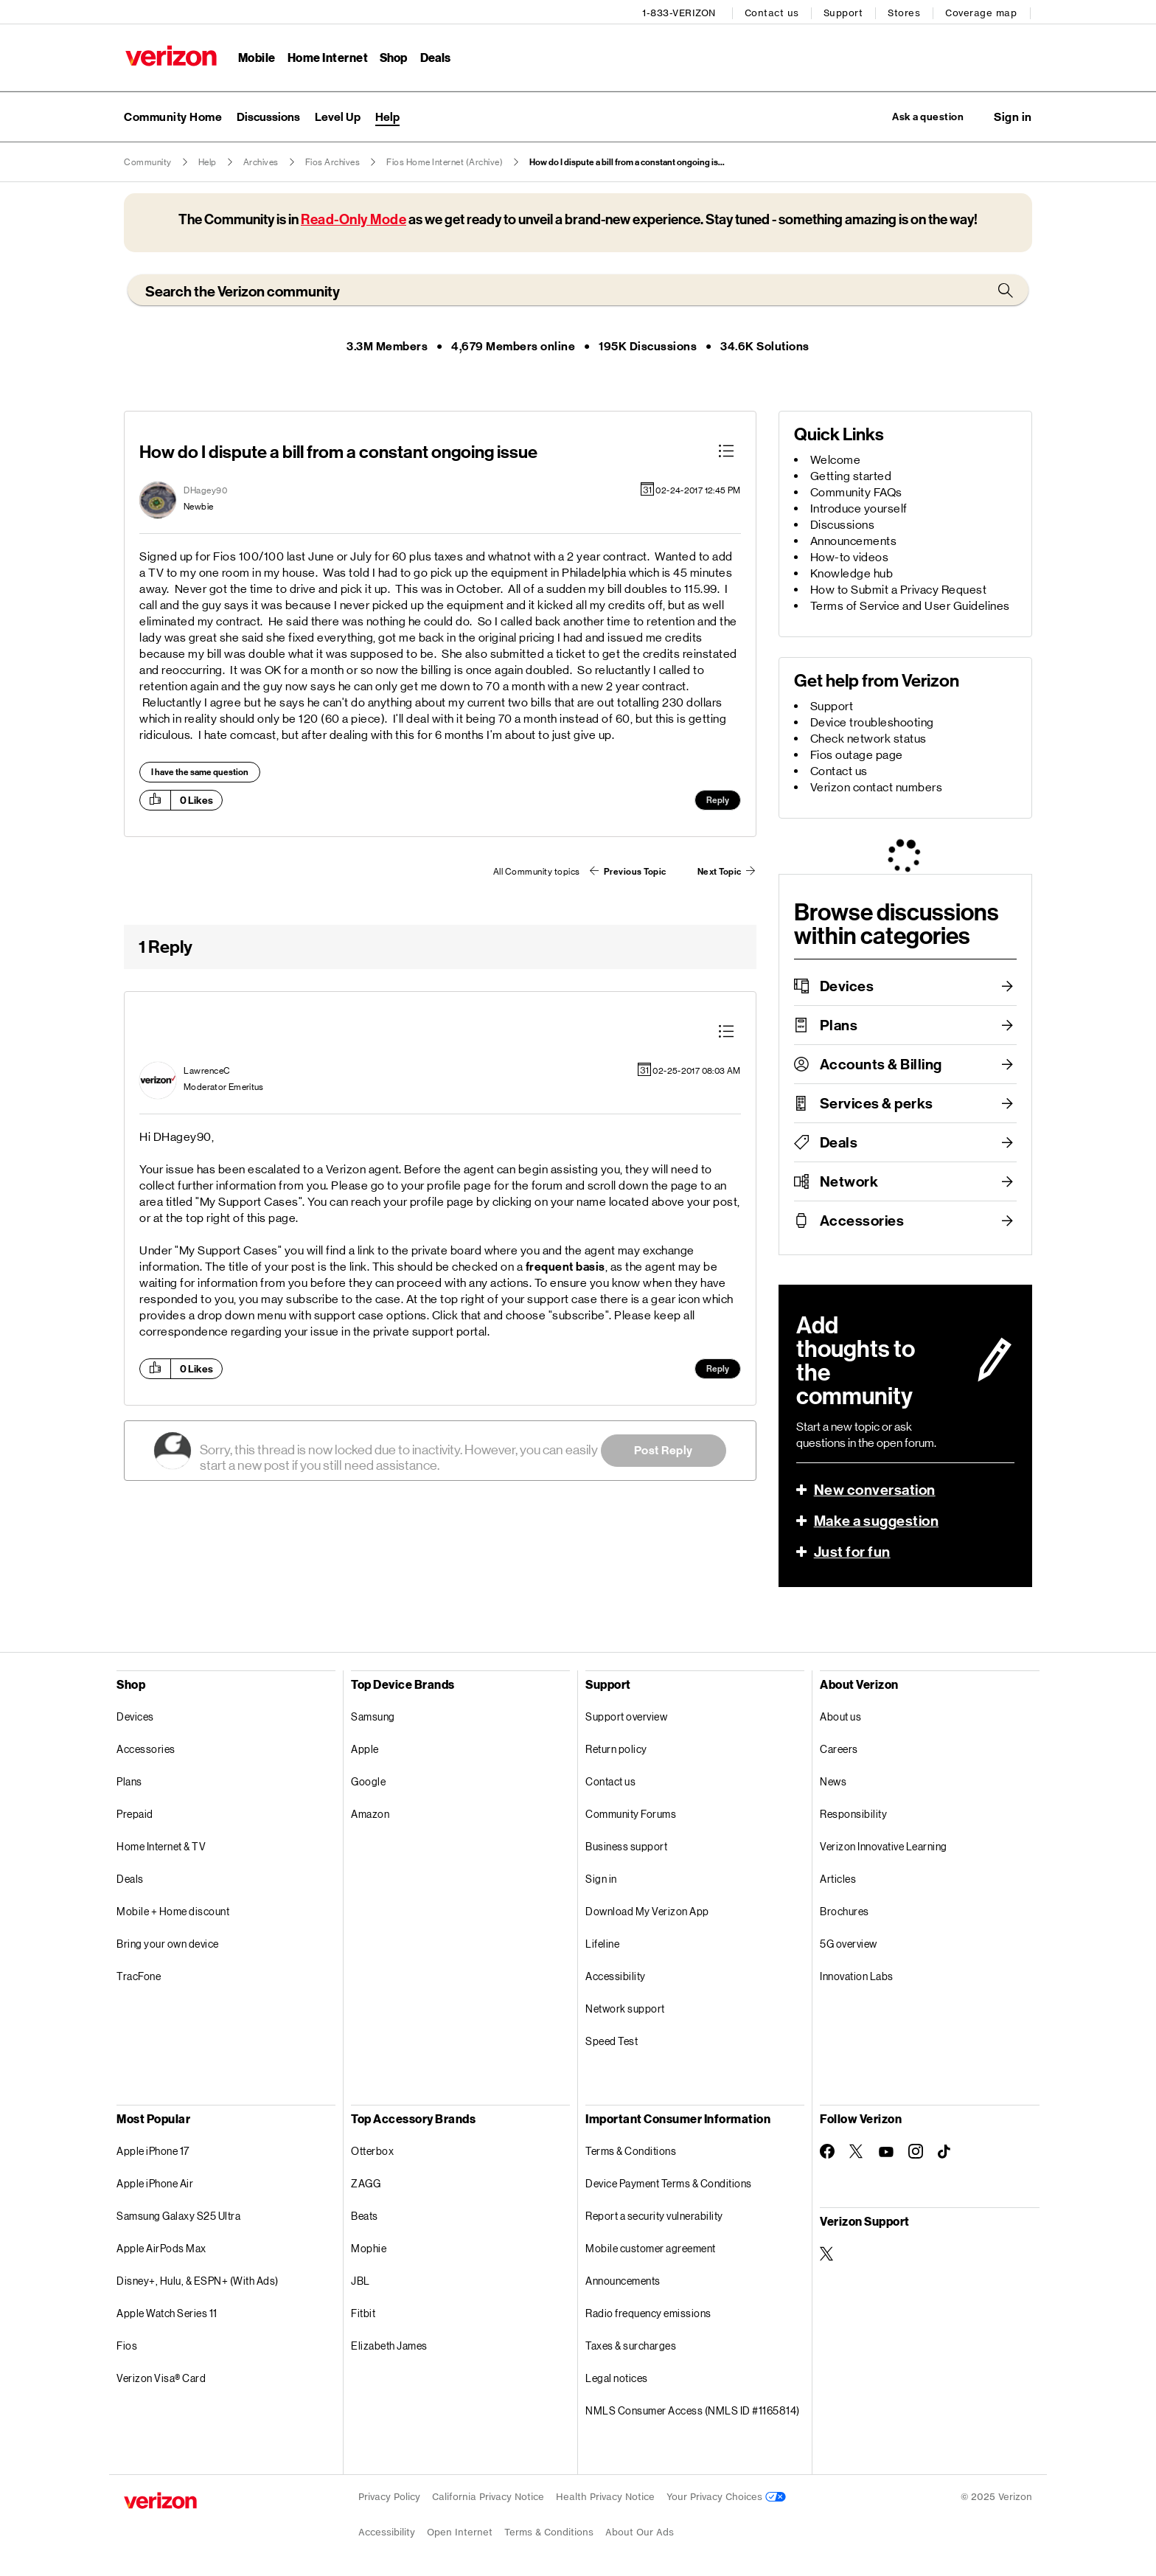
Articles (838, 1879)
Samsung (373, 1717)
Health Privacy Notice (605, 2497)
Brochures (844, 1912)
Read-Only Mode (353, 219)
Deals (839, 1142)
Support (845, 11)
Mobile (255, 56)
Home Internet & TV (161, 1847)
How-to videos (849, 557)
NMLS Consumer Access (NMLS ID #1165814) (692, 2411)
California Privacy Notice (488, 2497)
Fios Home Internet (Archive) (444, 162)
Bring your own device (167, 1944)
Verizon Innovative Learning (883, 1847)
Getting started (851, 476)
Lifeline (602, 1944)
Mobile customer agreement (650, 2249)
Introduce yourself (859, 508)
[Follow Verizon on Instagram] (915, 2152)
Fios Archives (333, 162)
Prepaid (134, 1814)
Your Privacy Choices (726, 2497)
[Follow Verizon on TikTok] (945, 2152)
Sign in (601, 1879)
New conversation (875, 1490)
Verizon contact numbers (876, 787)
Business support (626, 1847)
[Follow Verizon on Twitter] (856, 2152)
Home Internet (326, 56)
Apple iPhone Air (154, 2184)
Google (368, 1782)
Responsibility (853, 1814)
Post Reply (663, 1450)
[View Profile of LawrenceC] (207, 1071)
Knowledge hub (852, 573)
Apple (365, 1749)
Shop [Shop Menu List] (392, 56)
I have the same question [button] (199, 772)
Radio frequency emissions (648, 2314)
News (833, 1782)
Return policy (616, 1749)
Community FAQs (856, 492)
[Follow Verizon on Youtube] (886, 2152)
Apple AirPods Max (161, 2249)
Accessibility (615, 1977)
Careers (839, 1749)
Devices (847, 986)
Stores (905, 11)
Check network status (868, 739)
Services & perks (876, 1103)
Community (148, 162)
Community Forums (630, 1814)
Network (849, 1181)
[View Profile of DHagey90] (205, 490)
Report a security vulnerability (654, 2216)
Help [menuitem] (387, 115)
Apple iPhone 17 (152, 2151)
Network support (625, 2009)
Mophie (368, 2249)
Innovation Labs (857, 1977)
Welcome (835, 460)
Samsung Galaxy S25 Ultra (178, 2216)
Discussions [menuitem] (268, 115)
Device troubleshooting (872, 722)
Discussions (842, 525)
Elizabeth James (389, 2346)
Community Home (173, 115)
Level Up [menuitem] (338, 115)
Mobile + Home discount (172, 1912)
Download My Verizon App (647, 1912)
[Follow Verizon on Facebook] (827, 2152)
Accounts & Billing (881, 1064)
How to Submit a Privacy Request (898, 590)
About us (840, 1717)
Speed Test (611, 2041)
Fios (126, 2346)
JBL (360, 2281)
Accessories (862, 1220)
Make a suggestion (876, 1521)
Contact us (773, 11)
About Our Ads (639, 2532)
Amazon (370, 1814)
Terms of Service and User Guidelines (910, 606)
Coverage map (982, 11)
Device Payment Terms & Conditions (668, 2184)
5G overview (848, 1944)
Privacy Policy (389, 2497)
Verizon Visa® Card (161, 2378)
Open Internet (459, 2532)
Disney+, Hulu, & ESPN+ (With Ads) (197, 2281)
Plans (839, 1025)
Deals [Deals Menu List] (434, 56)
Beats (364, 2216)
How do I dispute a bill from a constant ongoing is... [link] (627, 162)
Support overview (626, 1717)
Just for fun (852, 1551)
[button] (1013, 116)
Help (207, 162)
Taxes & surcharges (630, 2346)
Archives (261, 162)
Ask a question (919, 115)
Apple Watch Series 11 (166, 2314)
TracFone (138, 1977)
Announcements (853, 541)
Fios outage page (856, 755)
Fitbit (363, 2314)
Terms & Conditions (630, 2151)
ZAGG (365, 2184)
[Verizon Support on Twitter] (827, 2254)
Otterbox (372, 2151)
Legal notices (616, 2378)
